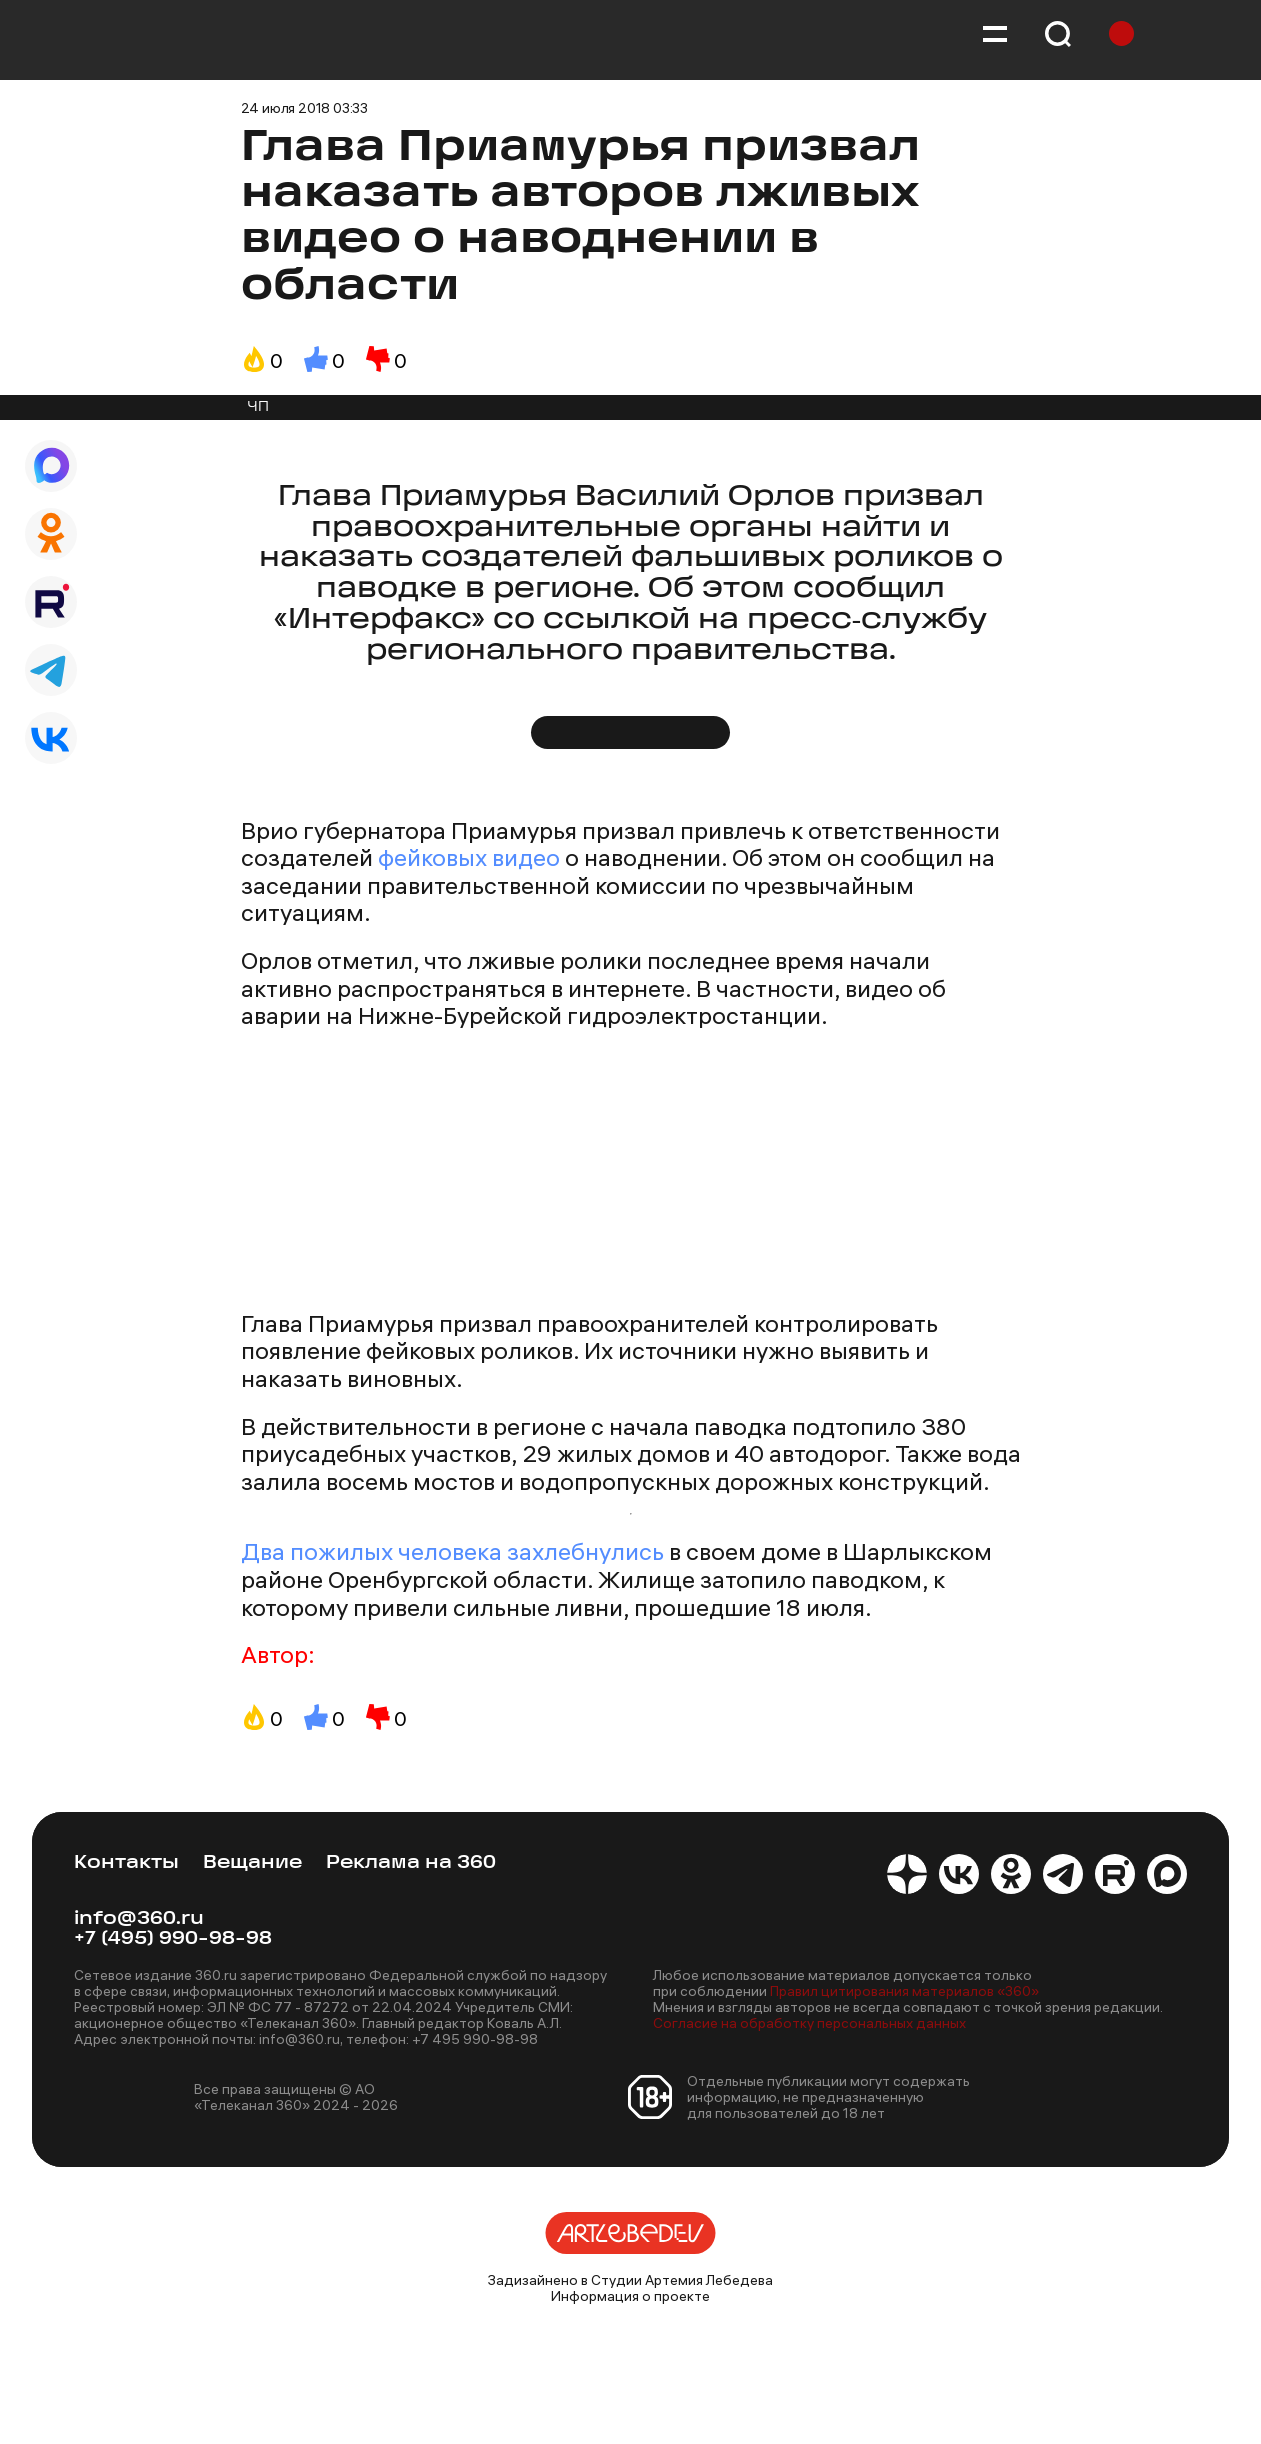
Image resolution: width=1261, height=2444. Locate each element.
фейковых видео (469, 857)
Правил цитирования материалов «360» (904, 1991)
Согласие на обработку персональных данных (809, 2023)
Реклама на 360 (411, 1863)
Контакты (126, 1863)
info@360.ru (139, 1919)
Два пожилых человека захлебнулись (452, 1551)
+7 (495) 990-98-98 (173, 1939)
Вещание (252, 1863)
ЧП (258, 407)
